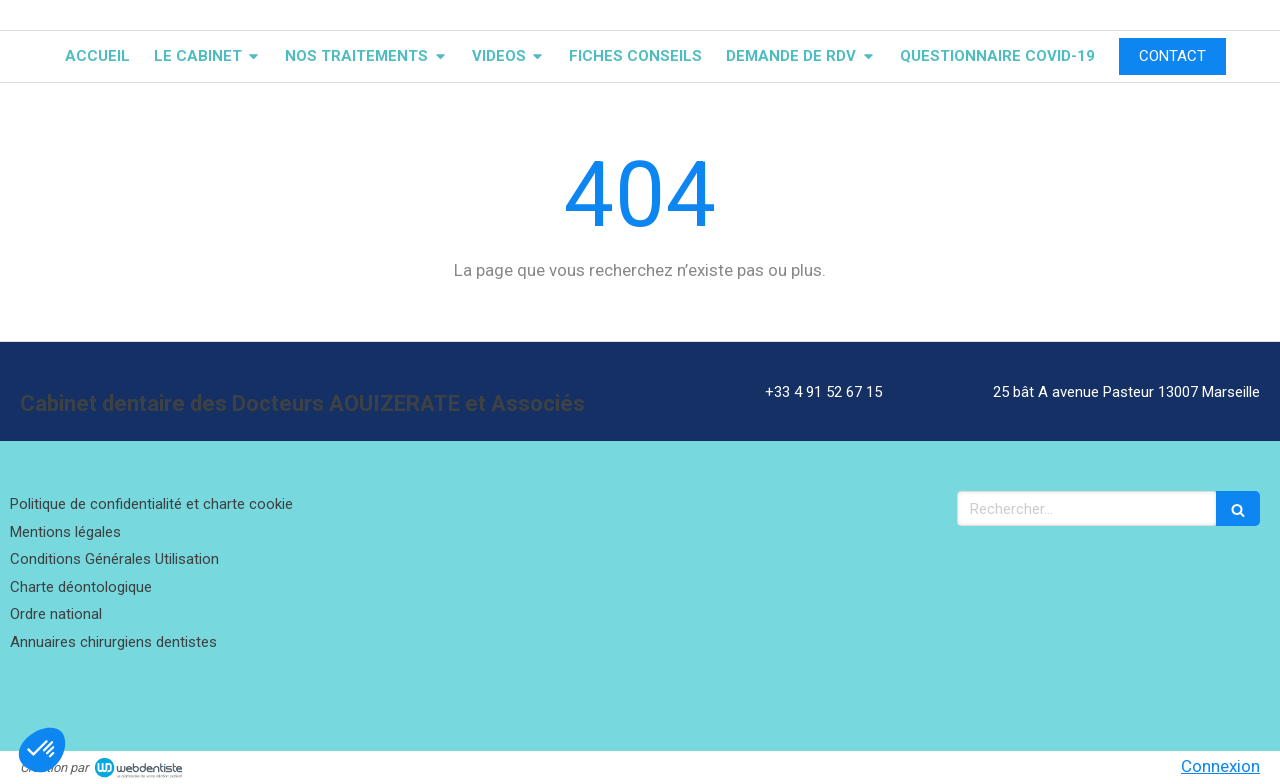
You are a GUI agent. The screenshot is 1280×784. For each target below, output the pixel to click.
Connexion (1220, 766)
